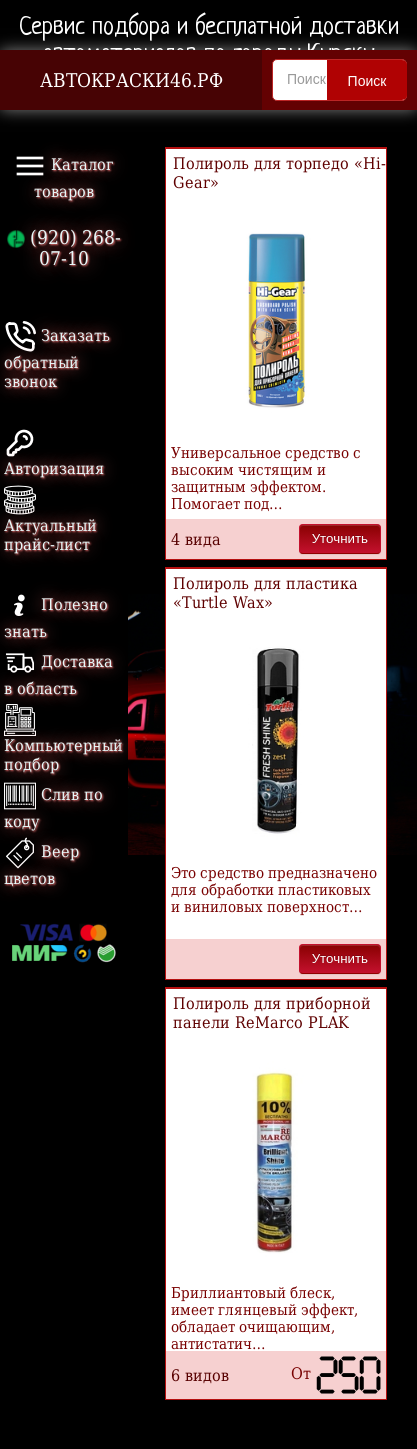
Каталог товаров (64, 175)
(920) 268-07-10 (64, 248)
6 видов (200, 1375)
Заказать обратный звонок (57, 358)
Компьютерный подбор (63, 741)
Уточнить (340, 538)
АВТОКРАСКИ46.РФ (131, 80)
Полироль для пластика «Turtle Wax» (265, 593)
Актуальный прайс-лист (50, 521)
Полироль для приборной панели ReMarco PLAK (272, 1013)
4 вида (196, 539)
